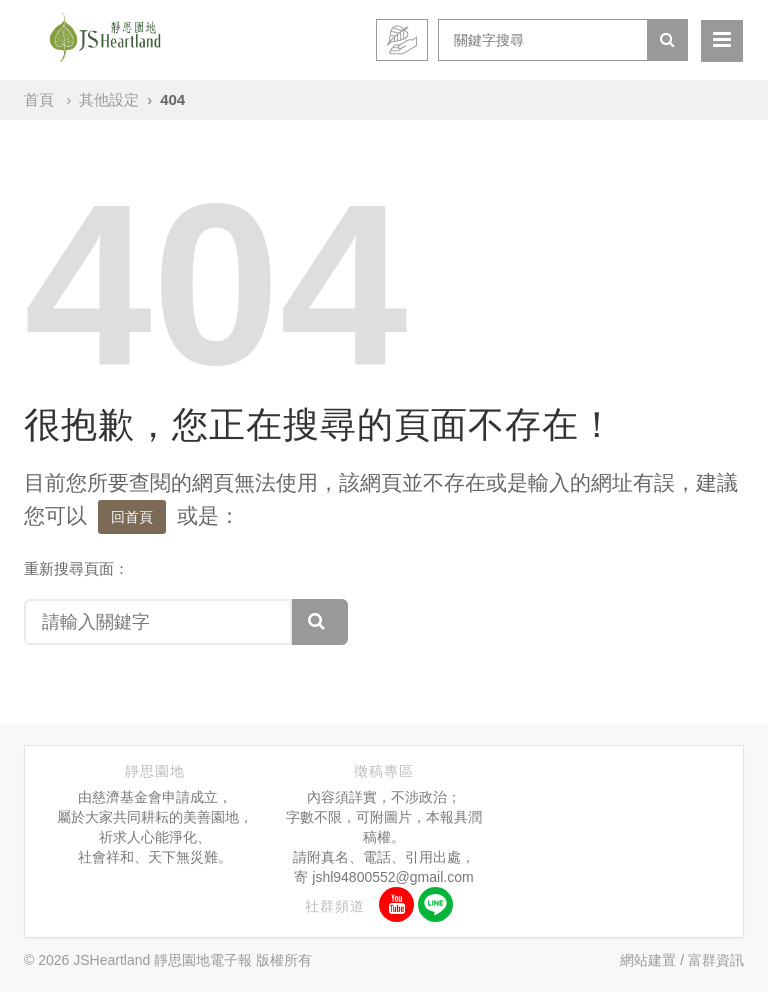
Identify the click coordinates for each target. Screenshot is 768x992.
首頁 (39, 99)
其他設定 (109, 99)
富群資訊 (716, 960)
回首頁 (132, 517)
